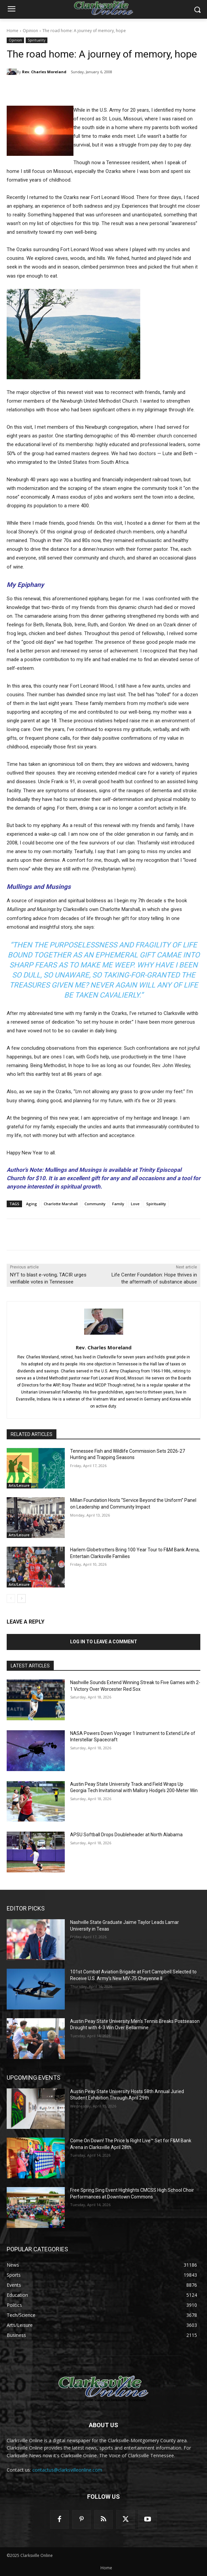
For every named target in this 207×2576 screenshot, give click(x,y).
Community (95, 1203)
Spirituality (36, 40)
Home (12, 30)
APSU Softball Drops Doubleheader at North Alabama (126, 1834)
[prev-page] (11, 1598)
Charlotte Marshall (61, 1203)
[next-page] (21, 1598)
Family (118, 1203)
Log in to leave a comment (103, 1641)
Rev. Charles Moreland (44, 71)
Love (135, 1203)
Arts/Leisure (19, 1485)
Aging (31, 1203)
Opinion (30, 30)
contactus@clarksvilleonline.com (67, 2470)
